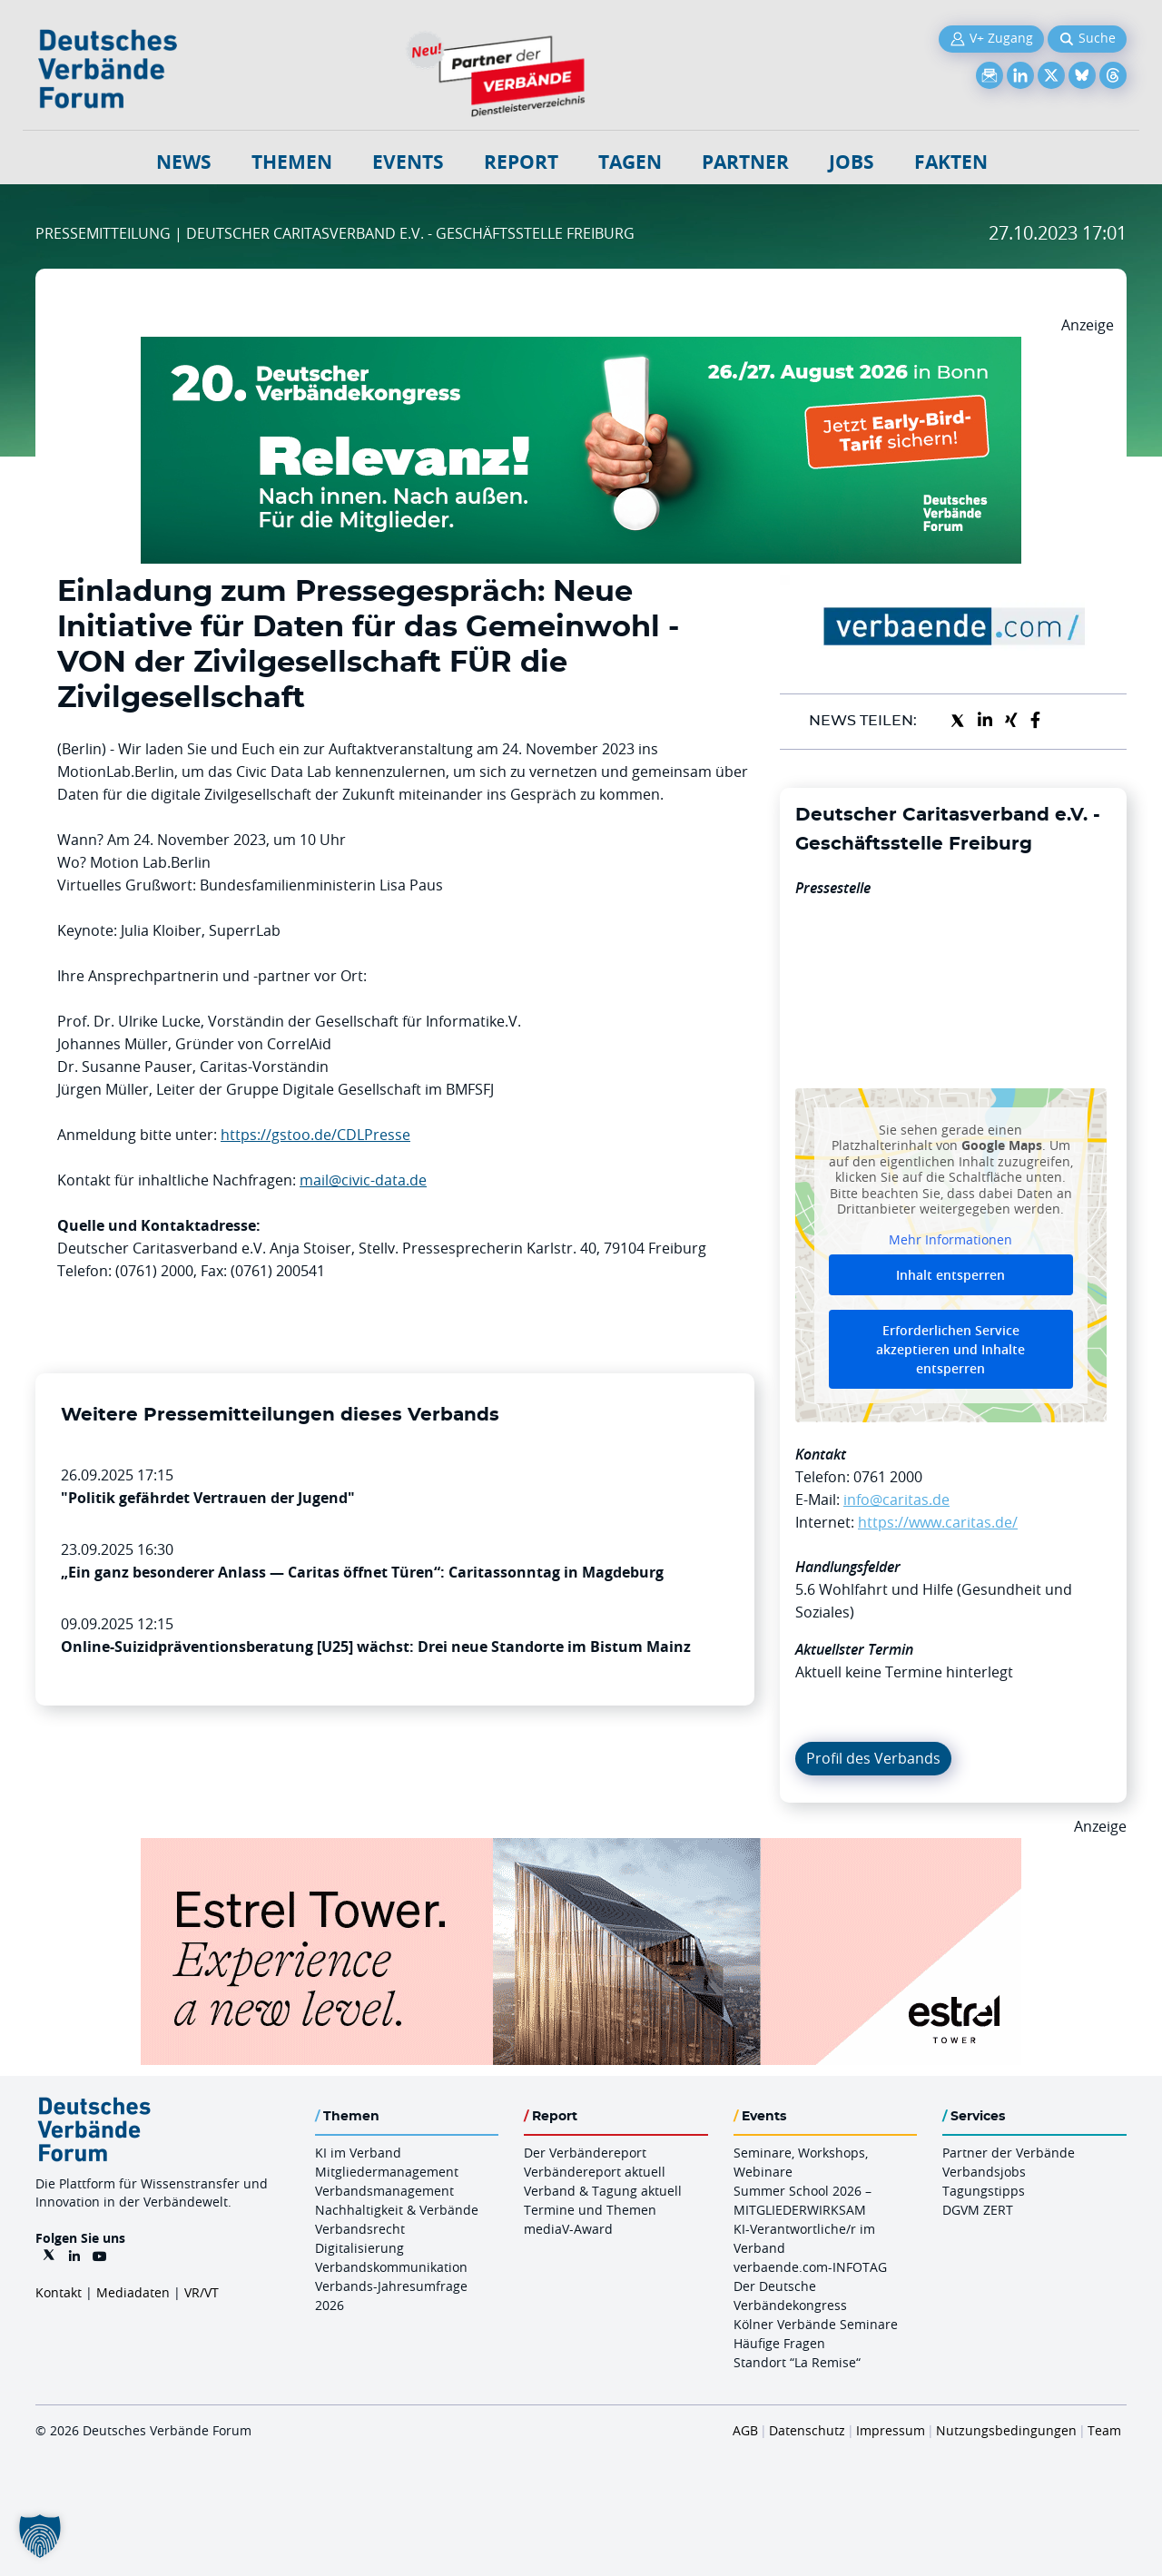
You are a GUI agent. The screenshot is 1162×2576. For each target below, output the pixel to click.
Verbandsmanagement (384, 2190)
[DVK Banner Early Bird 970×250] (581, 348)
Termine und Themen (590, 2209)
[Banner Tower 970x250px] (581, 1849)
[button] (40, 2536)
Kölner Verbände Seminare (816, 2324)
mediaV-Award (568, 2228)
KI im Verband (358, 2152)
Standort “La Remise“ (797, 2362)
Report (521, 162)
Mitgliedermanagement (386, 2171)
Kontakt (58, 2292)
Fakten (951, 162)
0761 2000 (887, 1477)
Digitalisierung (359, 2247)
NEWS (184, 162)
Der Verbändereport (585, 2152)
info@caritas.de (896, 1499)
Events (408, 162)
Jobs (851, 162)
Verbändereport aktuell (594, 2171)
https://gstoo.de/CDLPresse (315, 1135)
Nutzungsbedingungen (1006, 2430)
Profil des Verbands (873, 1758)
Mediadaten (133, 2292)
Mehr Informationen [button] (950, 1239)
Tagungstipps (983, 2190)
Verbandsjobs (984, 2171)
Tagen (630, 162)
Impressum (890, 2430)
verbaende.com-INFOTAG (810, 2267)
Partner (745, 162)
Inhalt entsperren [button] (950, 1274)
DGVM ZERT (977, 2209)
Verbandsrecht (360, 2228)
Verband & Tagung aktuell (603, 2190)
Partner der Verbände (1008, 2152)
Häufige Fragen (779, 2343)
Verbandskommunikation (391, 2267)
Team (1104, 2430)
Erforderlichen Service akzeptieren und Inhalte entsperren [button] (950, 1349)
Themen (291, 162)
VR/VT (201, 2292)
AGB (745, 2430)
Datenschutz (807, 2430)
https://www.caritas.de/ (938, 1522)
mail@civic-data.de (363, 1180)
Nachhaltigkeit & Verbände (396, 2209)
